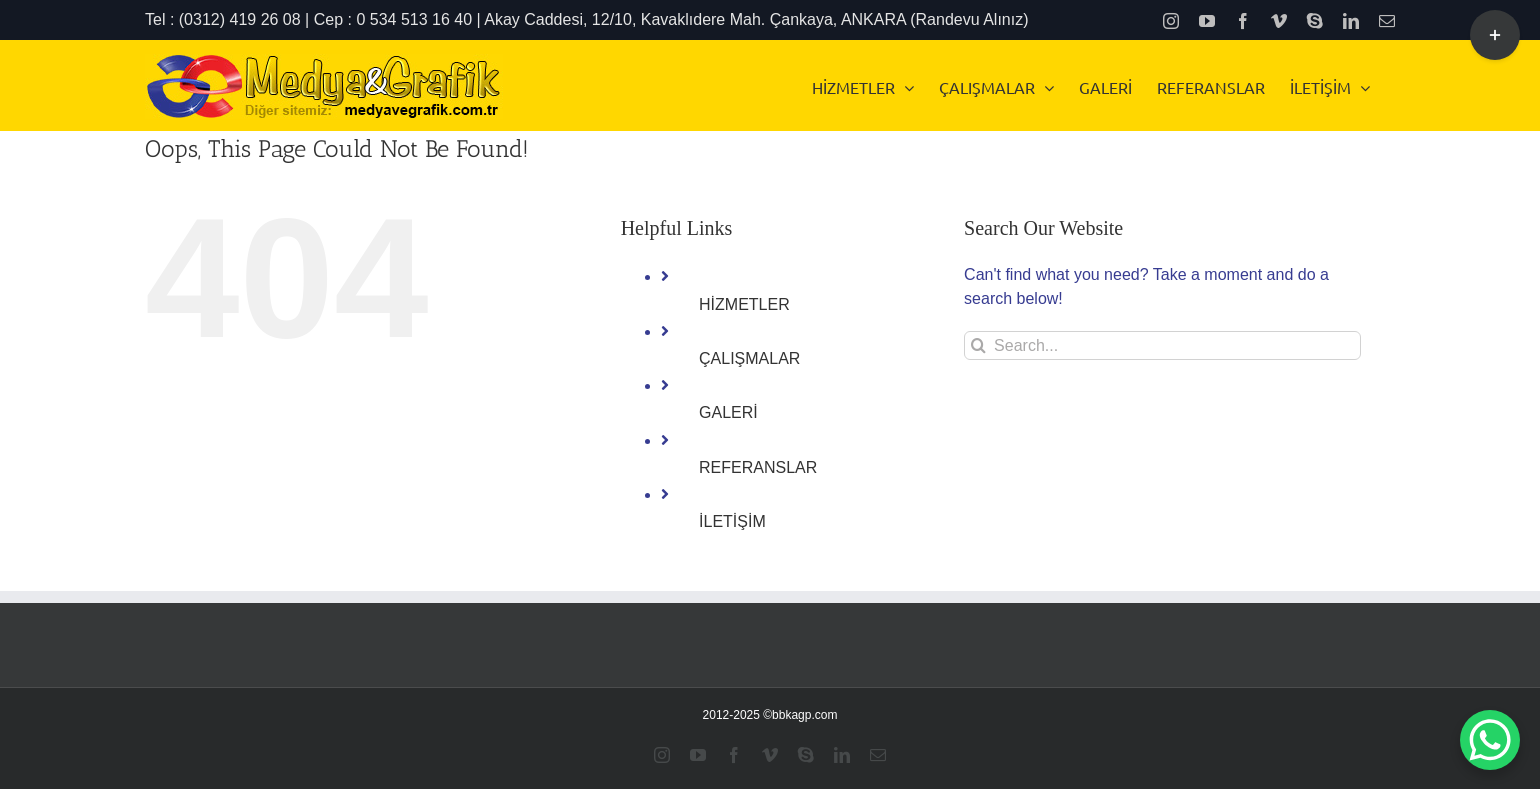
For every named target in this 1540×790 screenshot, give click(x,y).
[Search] (978, 345)
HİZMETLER (744, 304)
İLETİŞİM (732, 521)
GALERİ (728, 412)
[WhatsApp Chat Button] (1490, 740)
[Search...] (1162, 345)
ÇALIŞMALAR (749, 358)
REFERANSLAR (758, 467)
